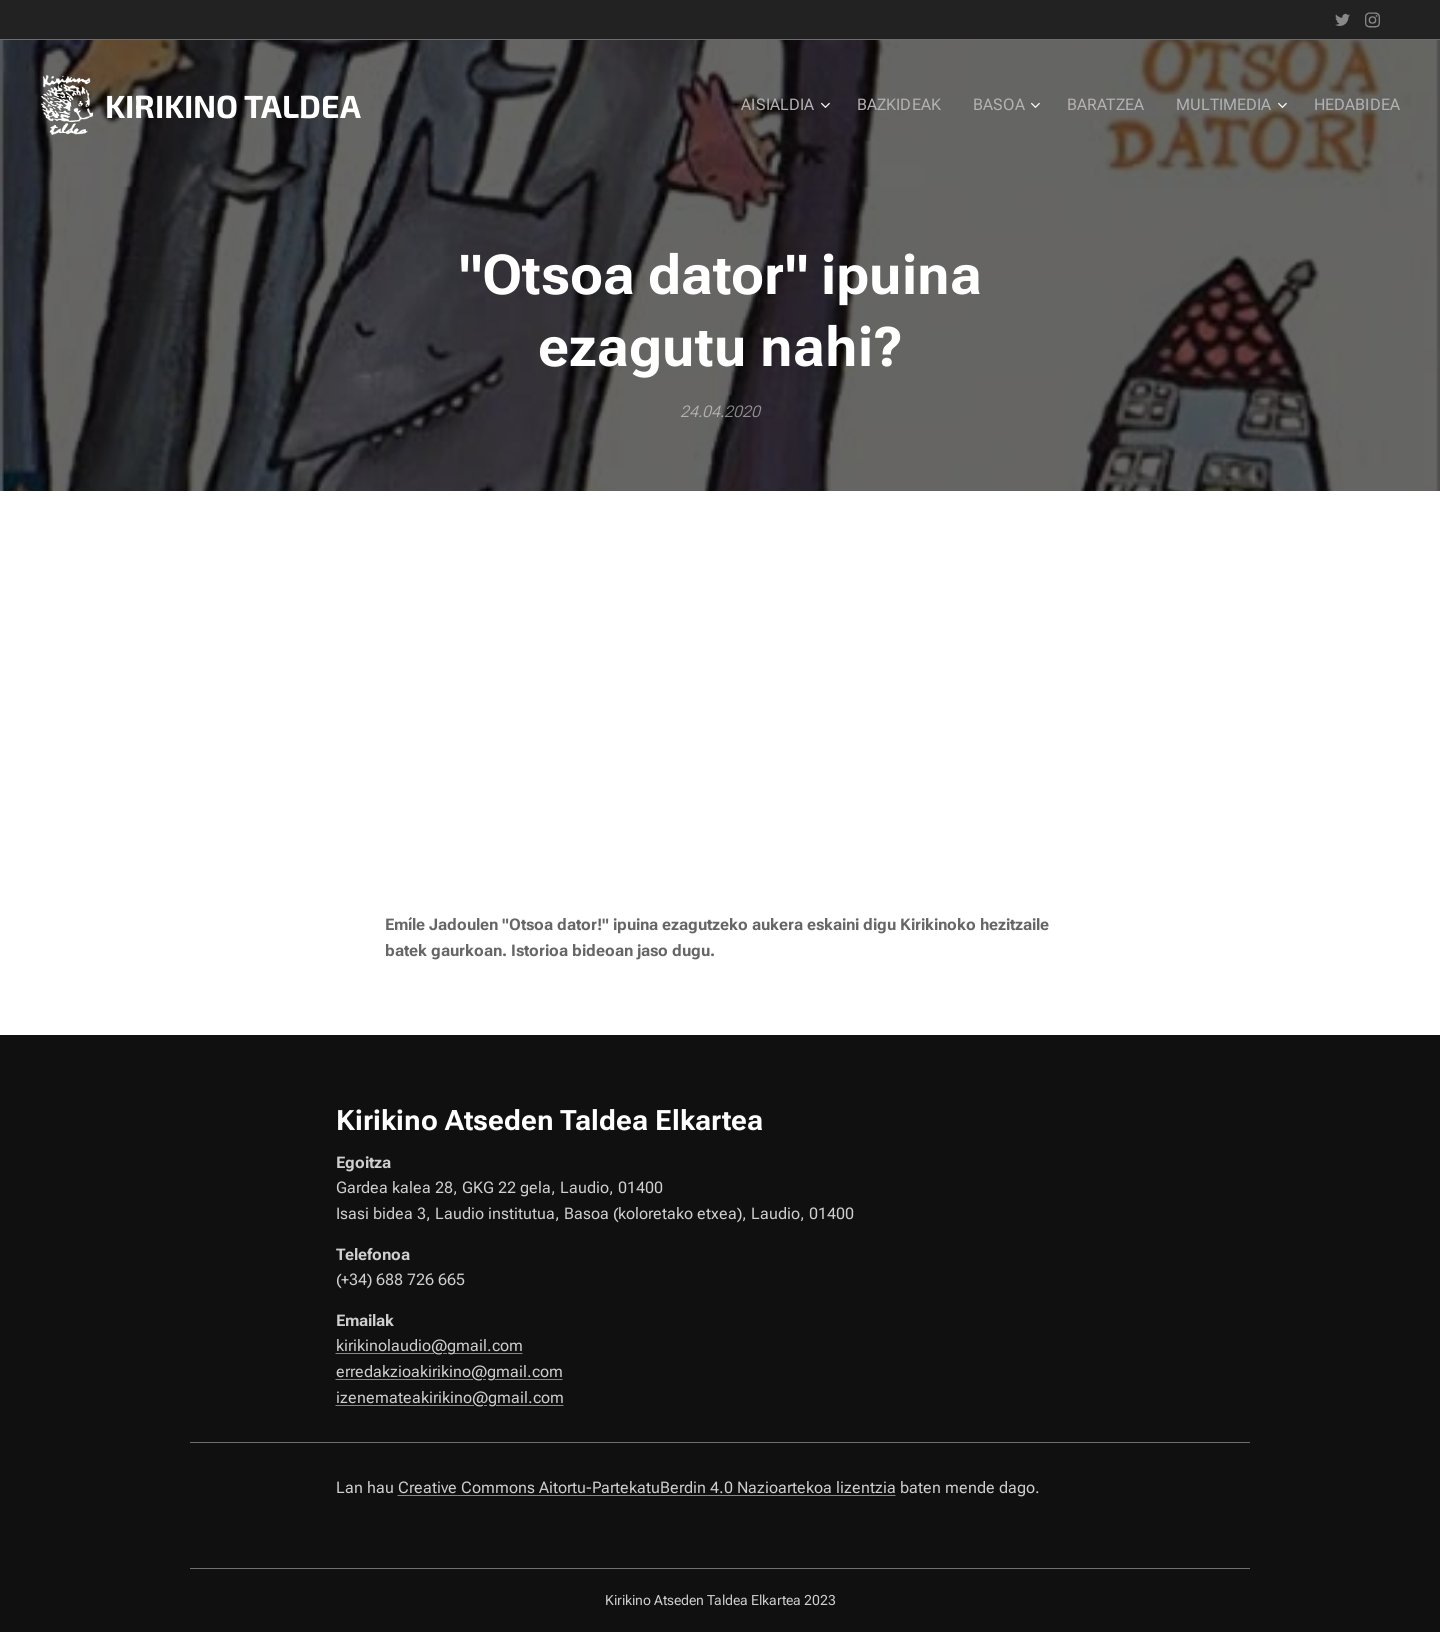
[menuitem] (812, 105)
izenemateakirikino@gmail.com (450, 1397)
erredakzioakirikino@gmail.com (449, 1371)
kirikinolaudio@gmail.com (429, 1346)
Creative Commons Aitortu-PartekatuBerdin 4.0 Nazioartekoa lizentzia (647, 1487)
